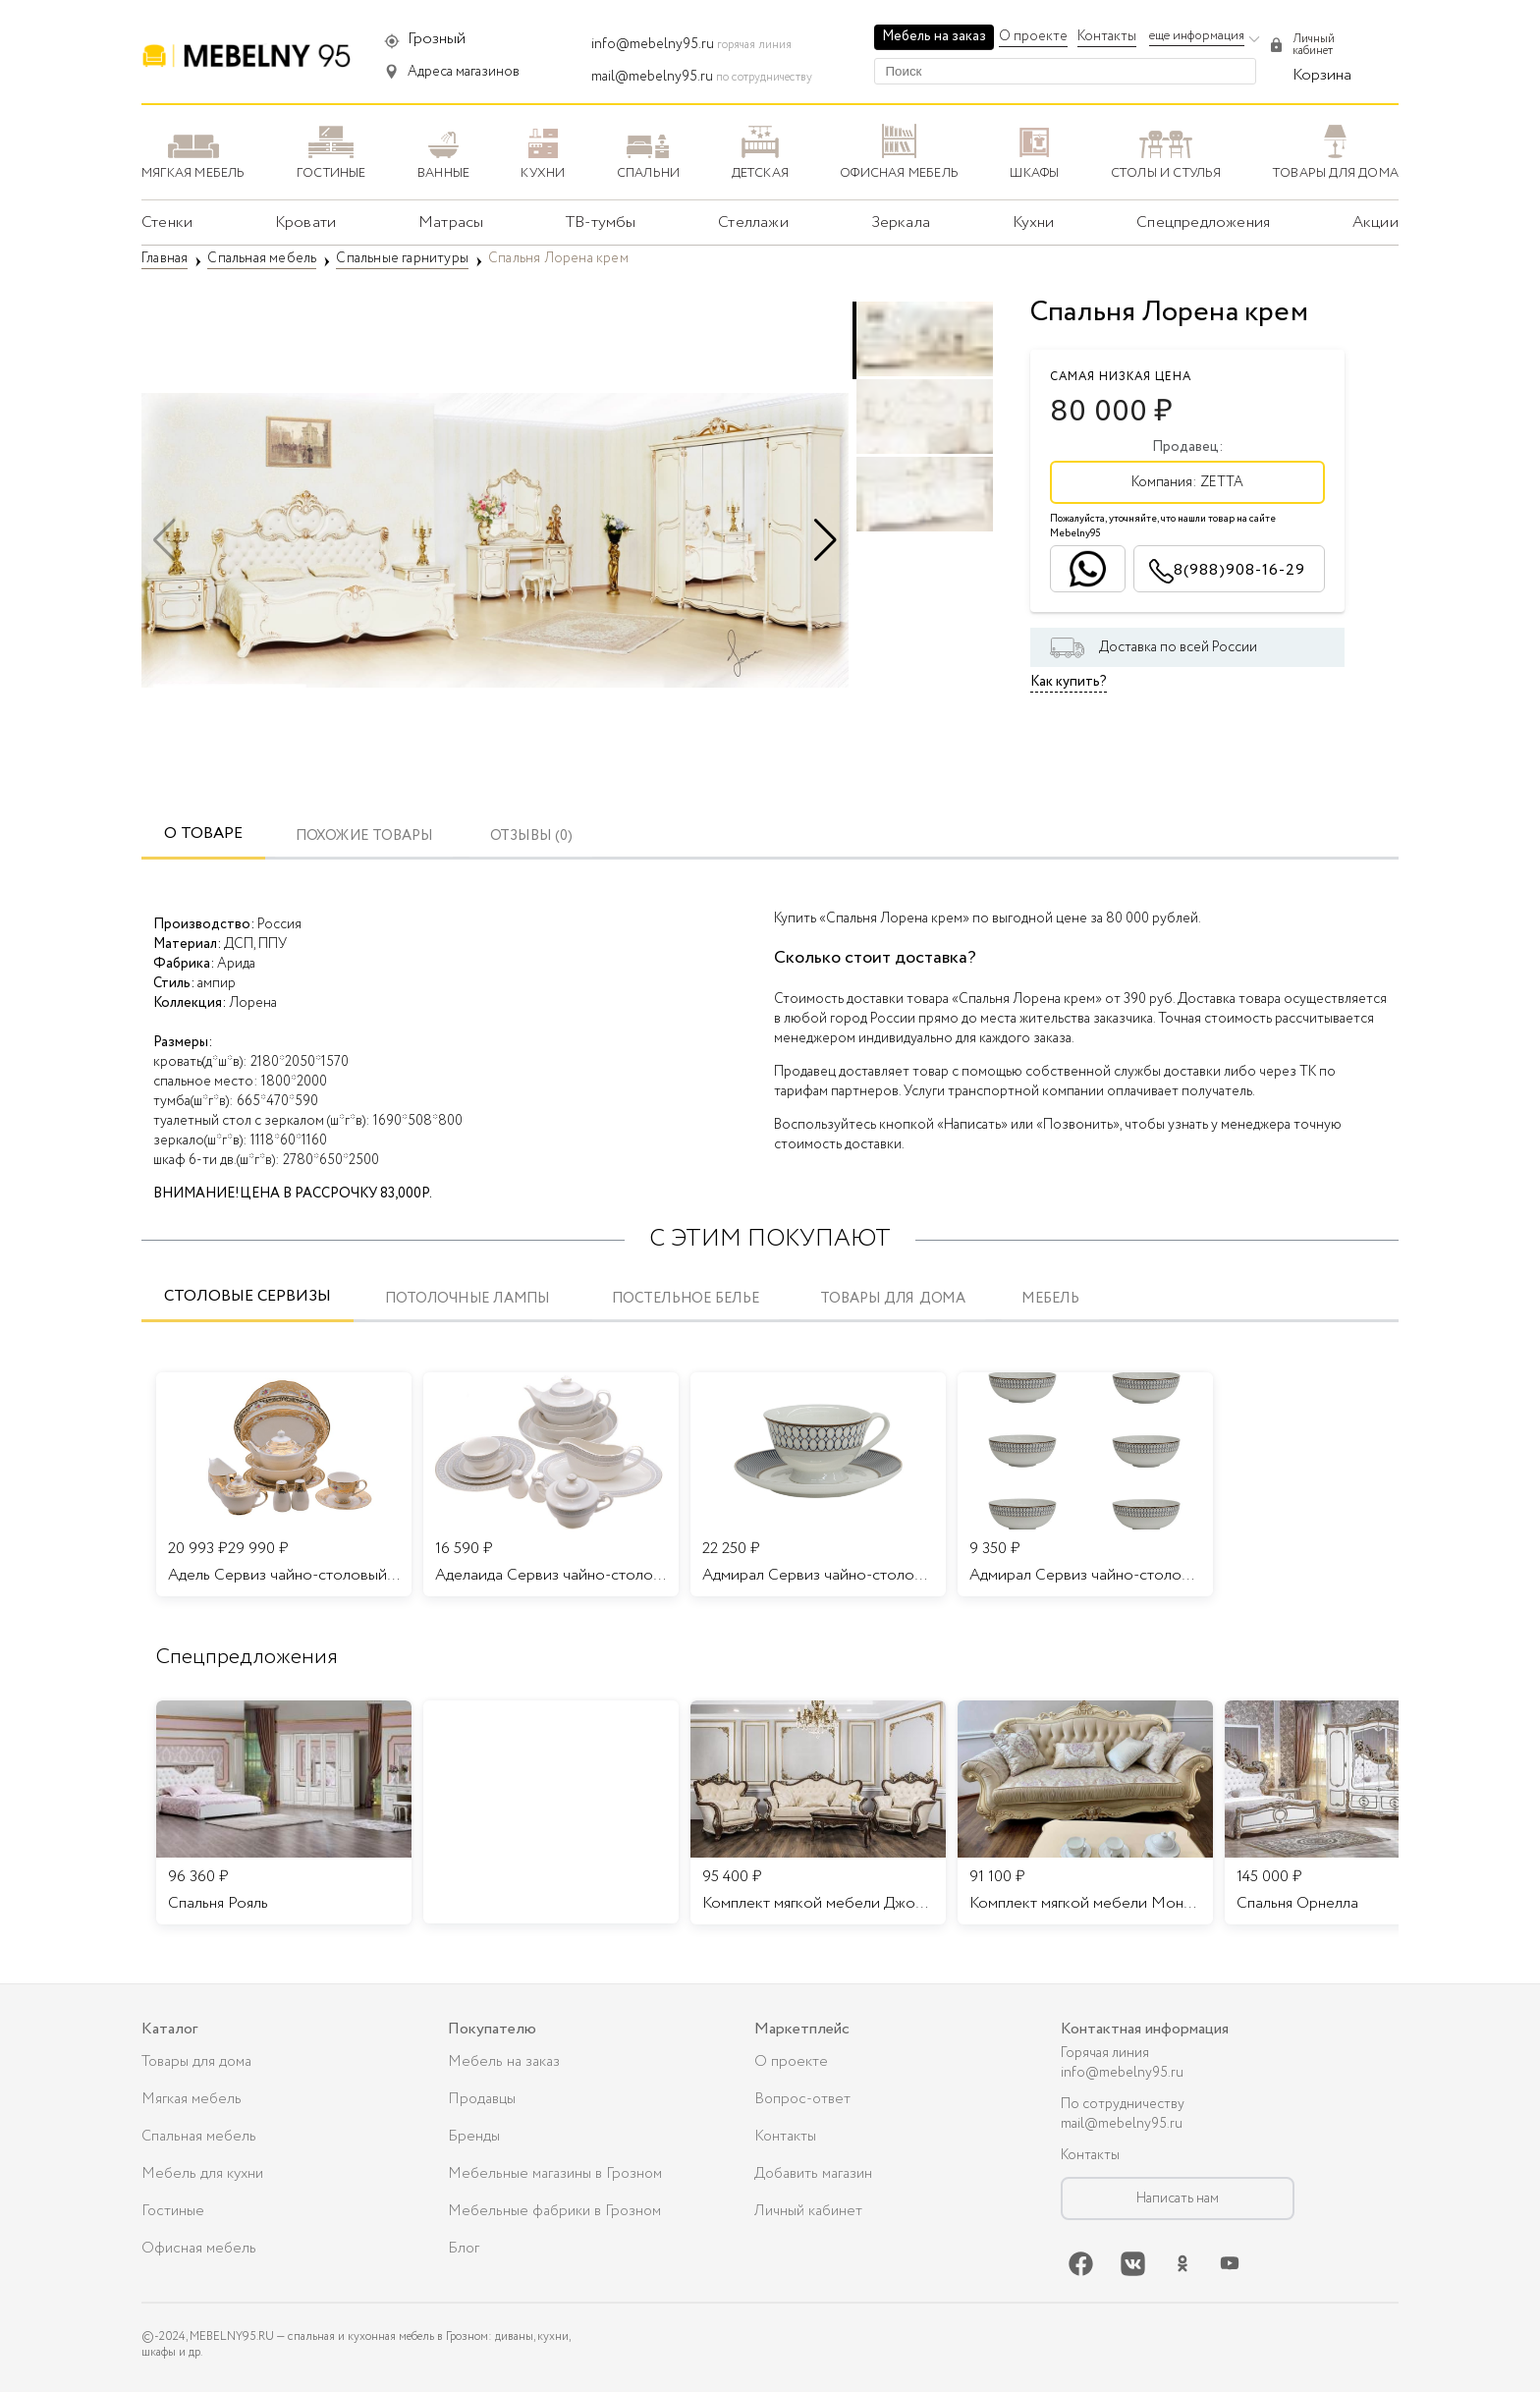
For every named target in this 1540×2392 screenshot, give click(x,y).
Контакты (1106, 36)
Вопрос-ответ (802, 2099)
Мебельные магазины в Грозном (555, 2174)
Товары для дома (892, 1299)
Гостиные (172, 2211)
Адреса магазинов (464, 72)
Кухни (1034, 222)
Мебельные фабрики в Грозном (554, 2211)
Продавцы (482, 2099)
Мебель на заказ (934, 36)
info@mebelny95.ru (652, 44)
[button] (825, 540)
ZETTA (1221, 482)
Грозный (437, 39)
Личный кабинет (808, 2211)
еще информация (1196, 36)
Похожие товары (364, 836)
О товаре (203, 833)
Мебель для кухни (202, 2174)
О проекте (1033, 36)
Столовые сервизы (247, 1296)
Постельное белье (685, 1299)
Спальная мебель (198, 2136)
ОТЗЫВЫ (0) (531, 836)
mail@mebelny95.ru (652, 76)
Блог (463, 2248)
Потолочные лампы (467, 1299)
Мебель (1050, 1299)
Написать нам (1177, 2198)
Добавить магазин (813, 2174)
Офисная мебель (198, 2248)
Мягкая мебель (191, 2099)
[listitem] (284, 1812)
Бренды (474, 2136)
